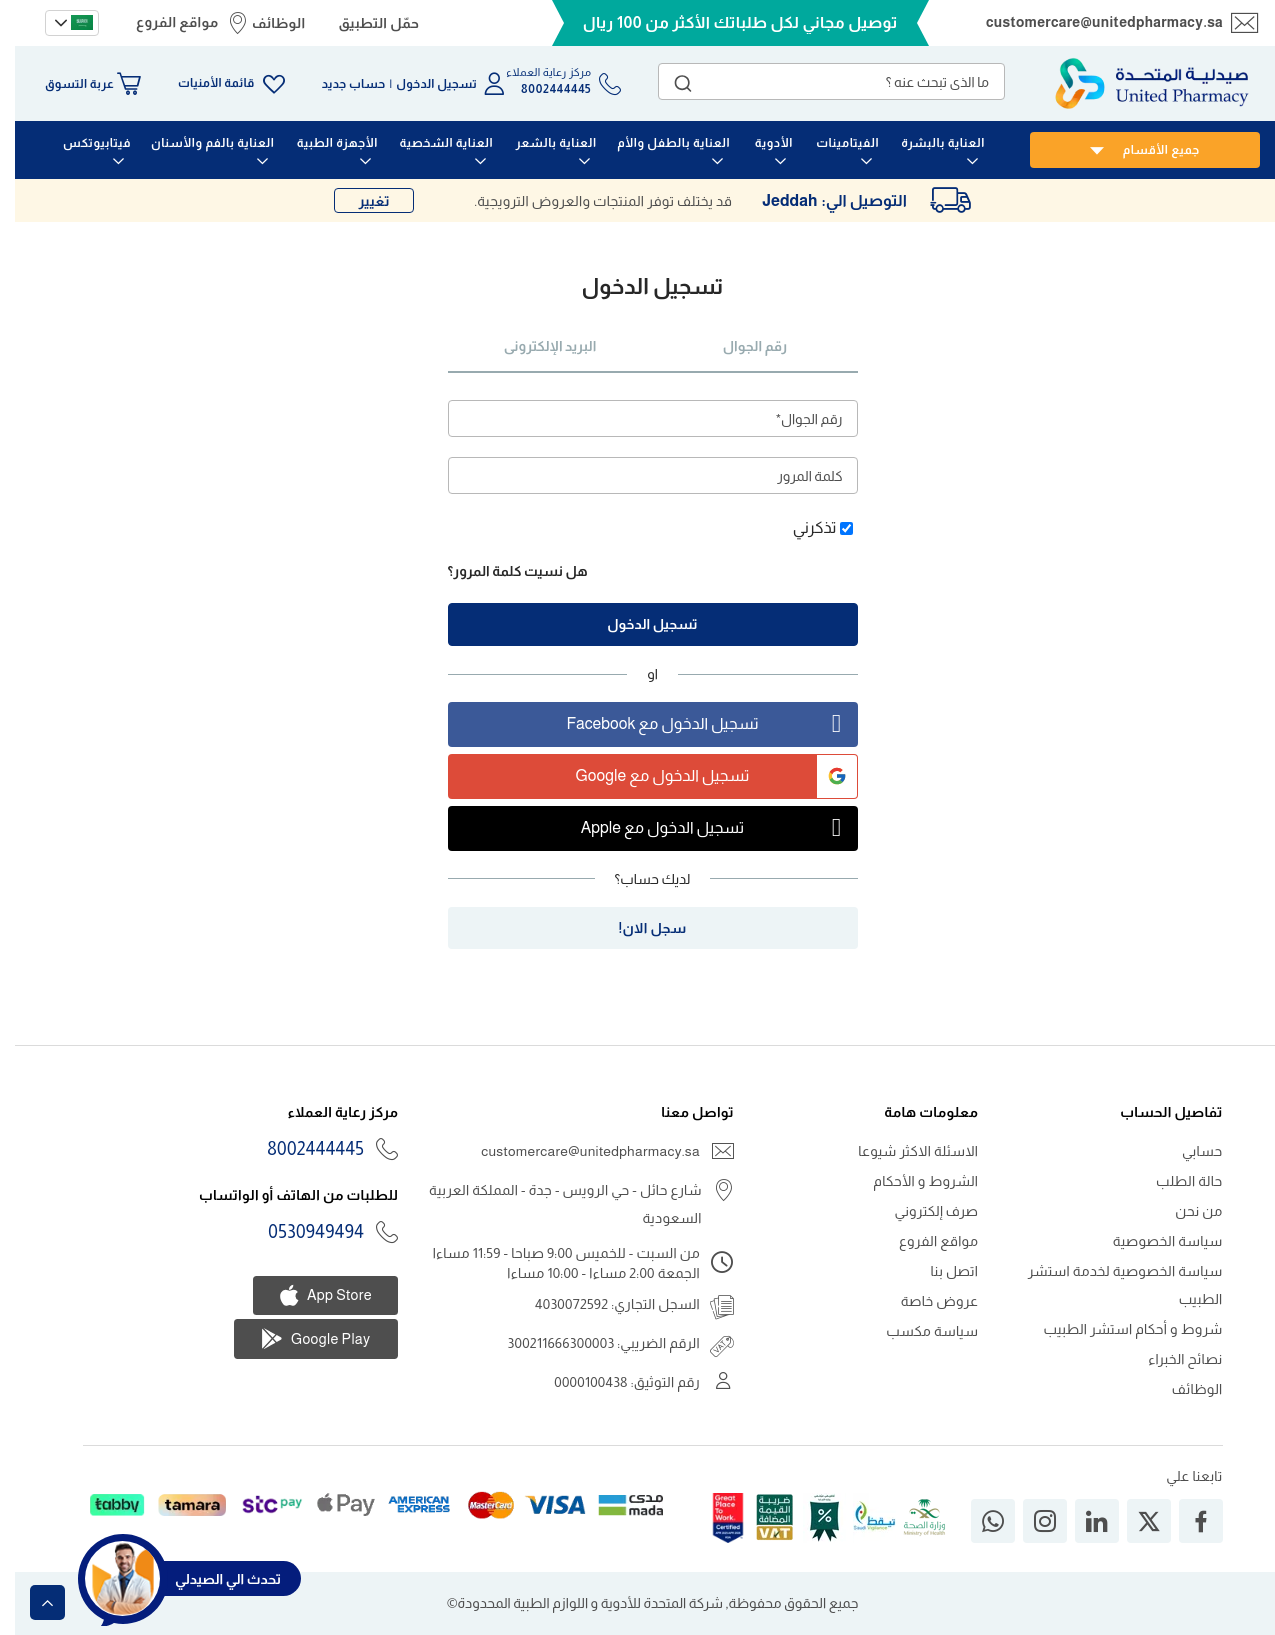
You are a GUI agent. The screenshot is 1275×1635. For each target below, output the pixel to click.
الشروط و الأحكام (910, 1181)
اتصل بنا (939, 1271)
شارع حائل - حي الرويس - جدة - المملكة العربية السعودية (550, 1204)
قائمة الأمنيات (201, 83)
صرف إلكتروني (922, 1211)
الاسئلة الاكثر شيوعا (903, 1151)
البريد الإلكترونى (535, 346)
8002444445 (300, 1149)
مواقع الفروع (162, 22)
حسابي (1187, 1151)
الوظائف (264, 23)
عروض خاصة (925, 1301)
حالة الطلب (1174, 1181)
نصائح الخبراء (1170, 1359)
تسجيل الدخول (421, 84)
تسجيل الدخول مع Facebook (696, 724)
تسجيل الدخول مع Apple (704, 828)
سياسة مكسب (917, 1331)
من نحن (1183, 1211)
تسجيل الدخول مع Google (701, 776)
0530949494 (301, 1232)
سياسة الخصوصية (1153, 1241)
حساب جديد (339, 84)
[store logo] (1137, 83)
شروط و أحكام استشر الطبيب (1117, 1329)
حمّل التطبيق (363, 23)
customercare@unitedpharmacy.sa (1089, 22)
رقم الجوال (740, 346)
